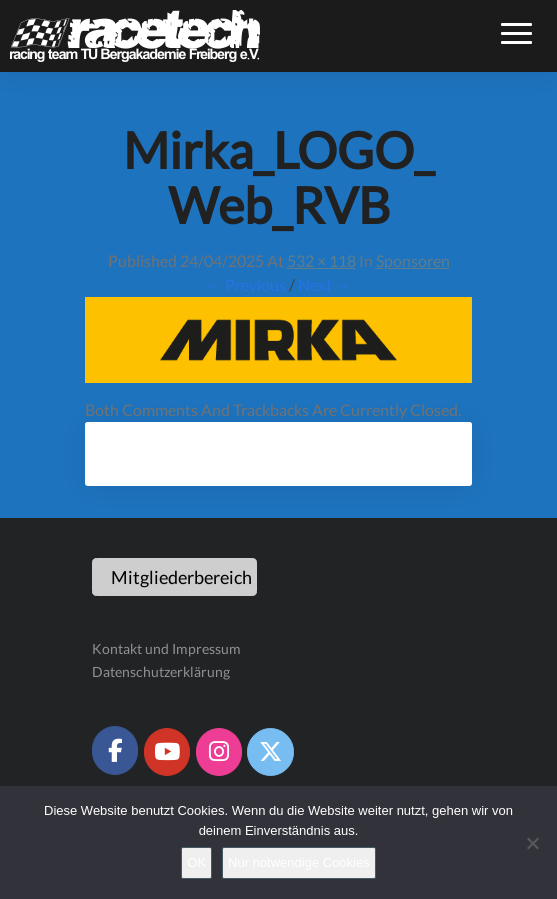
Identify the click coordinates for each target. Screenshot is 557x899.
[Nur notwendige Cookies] (532, 843)
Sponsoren (413, 260)
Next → (324, 284)
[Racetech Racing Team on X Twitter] (270, 752)
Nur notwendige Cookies (299, 862)
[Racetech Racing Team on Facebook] (115, 750)
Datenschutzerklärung (161, 671)
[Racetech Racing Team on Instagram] (219, 752)
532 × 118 (321, 260)
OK (196, 862)
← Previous (246, 284)
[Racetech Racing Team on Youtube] (167, 752)
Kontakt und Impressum (166, 648)
